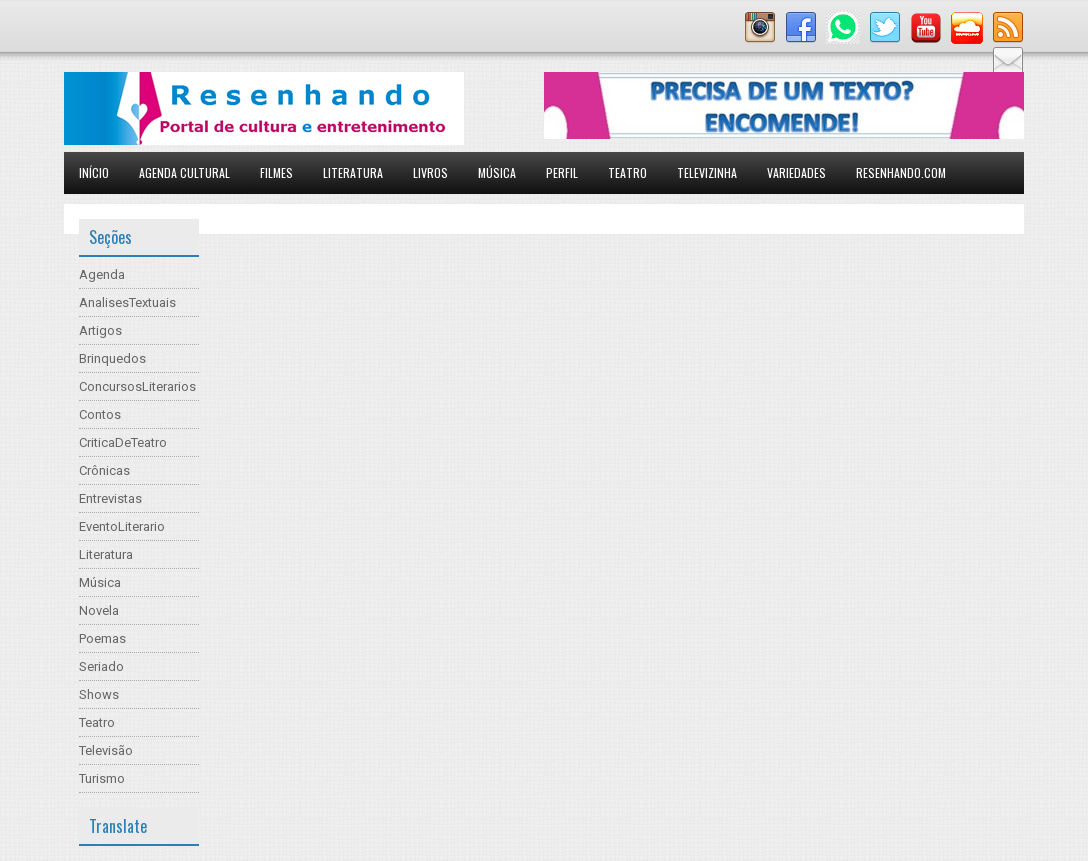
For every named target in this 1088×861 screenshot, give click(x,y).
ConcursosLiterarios (137, 386)
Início (94, 172)
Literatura (353, 172)
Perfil (562, 172)
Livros (430, 172)
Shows (99, 694)
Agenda (102, 274)
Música (497, 172)
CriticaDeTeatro (123, 442)
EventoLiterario (122, 526)
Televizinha (707, 172)
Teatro (627, 172)
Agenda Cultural (184, 172)
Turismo (102, 778)
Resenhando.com (901, 172)
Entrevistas (110, 498)
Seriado (101, 666)
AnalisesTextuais (127, 302)
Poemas (102, 638)
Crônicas (104, 470)
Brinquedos (112, 358)
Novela (99, 610)
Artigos (100, 330)
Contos (100, 414)
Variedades (796, 172)
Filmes (276, 172)
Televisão (106, 750)
